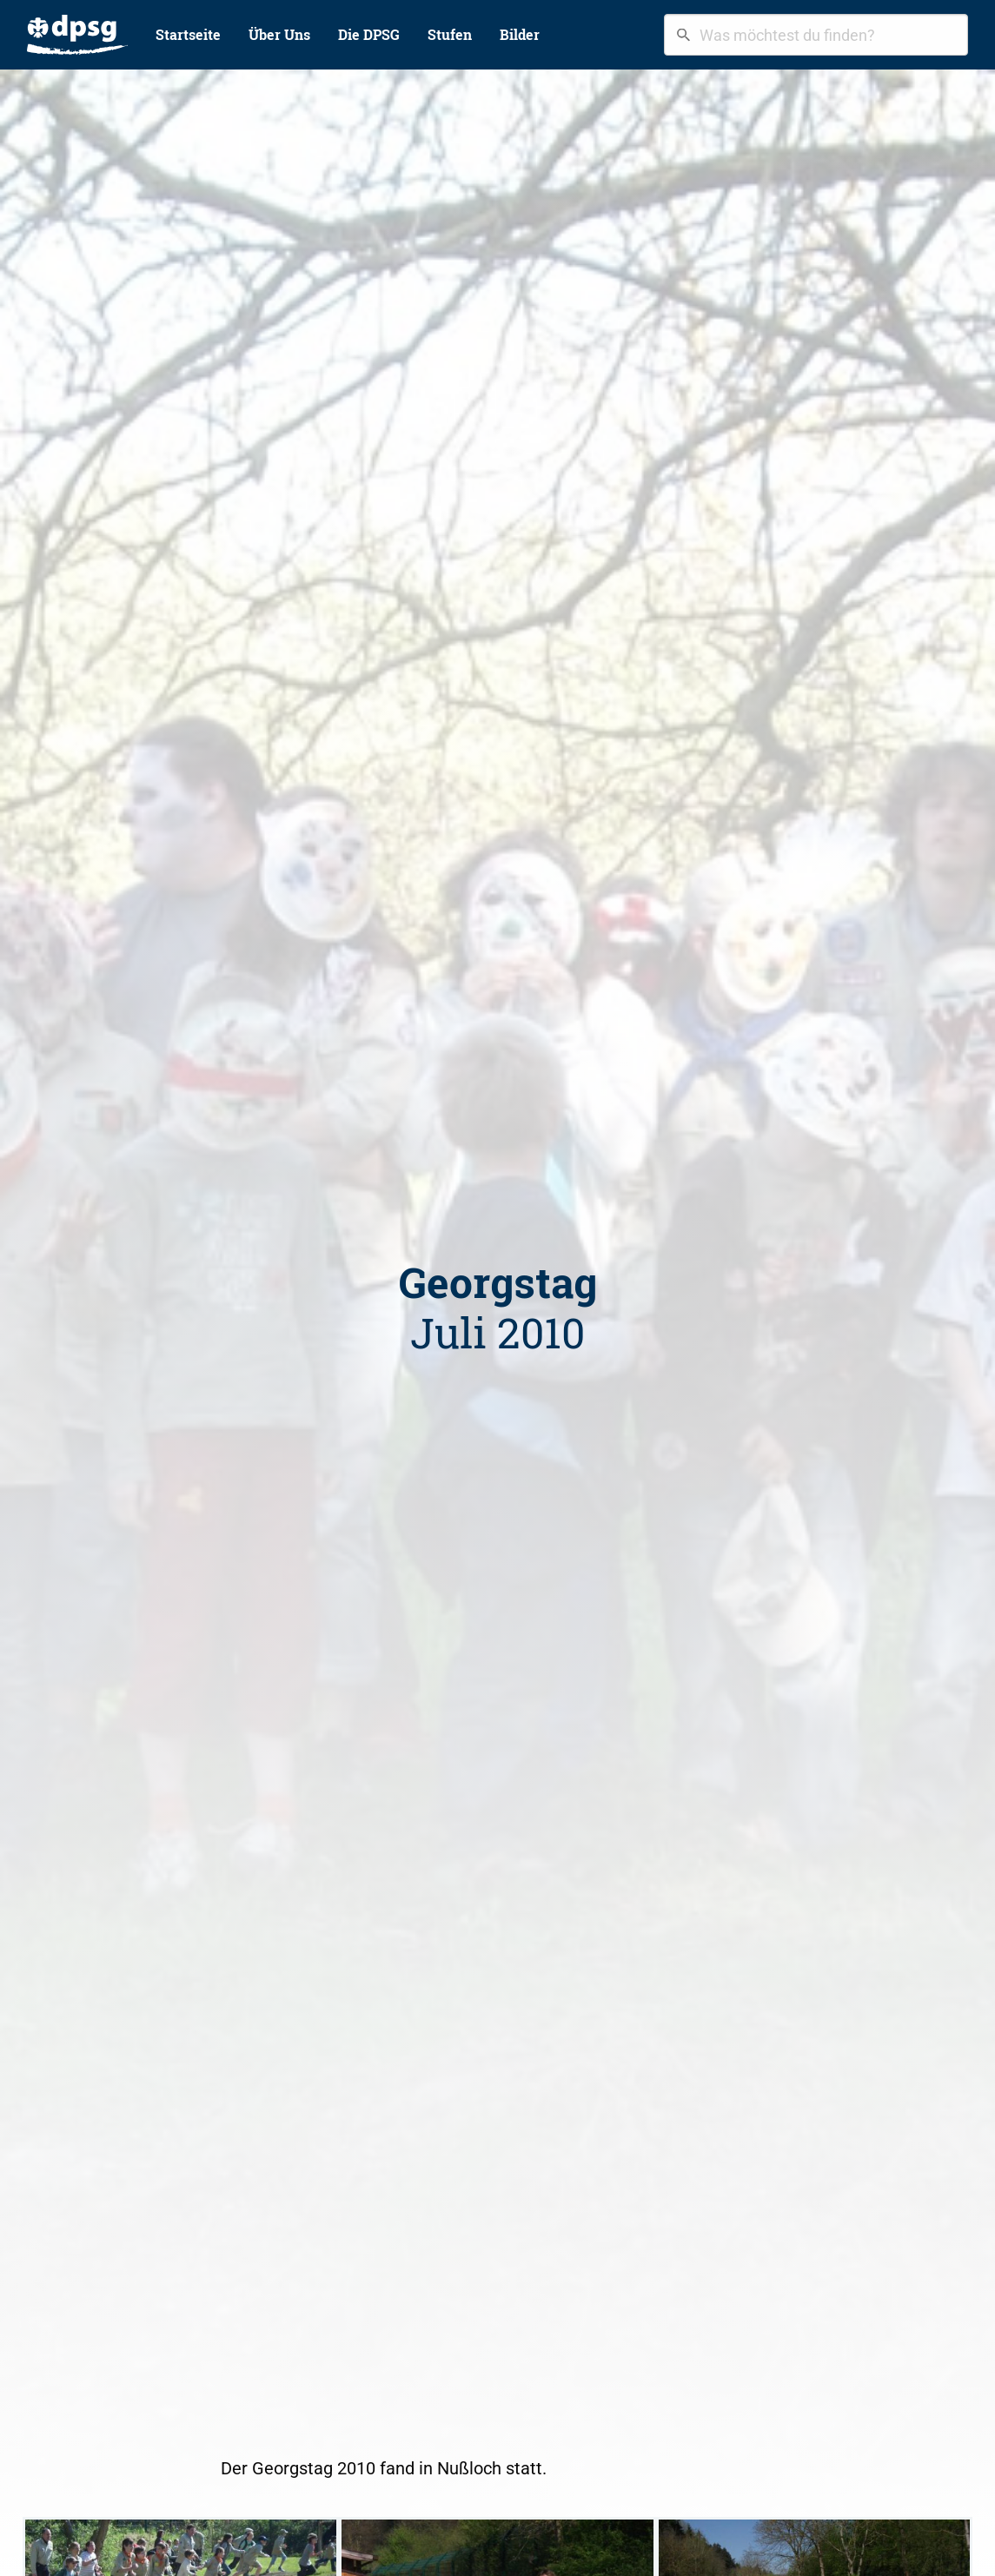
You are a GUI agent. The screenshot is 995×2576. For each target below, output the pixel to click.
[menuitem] (77, 34)
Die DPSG (369, 34)
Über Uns (279, 34)
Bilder (520, 34)
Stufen (450, 34)
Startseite (188, 34)
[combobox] (816, 35)
